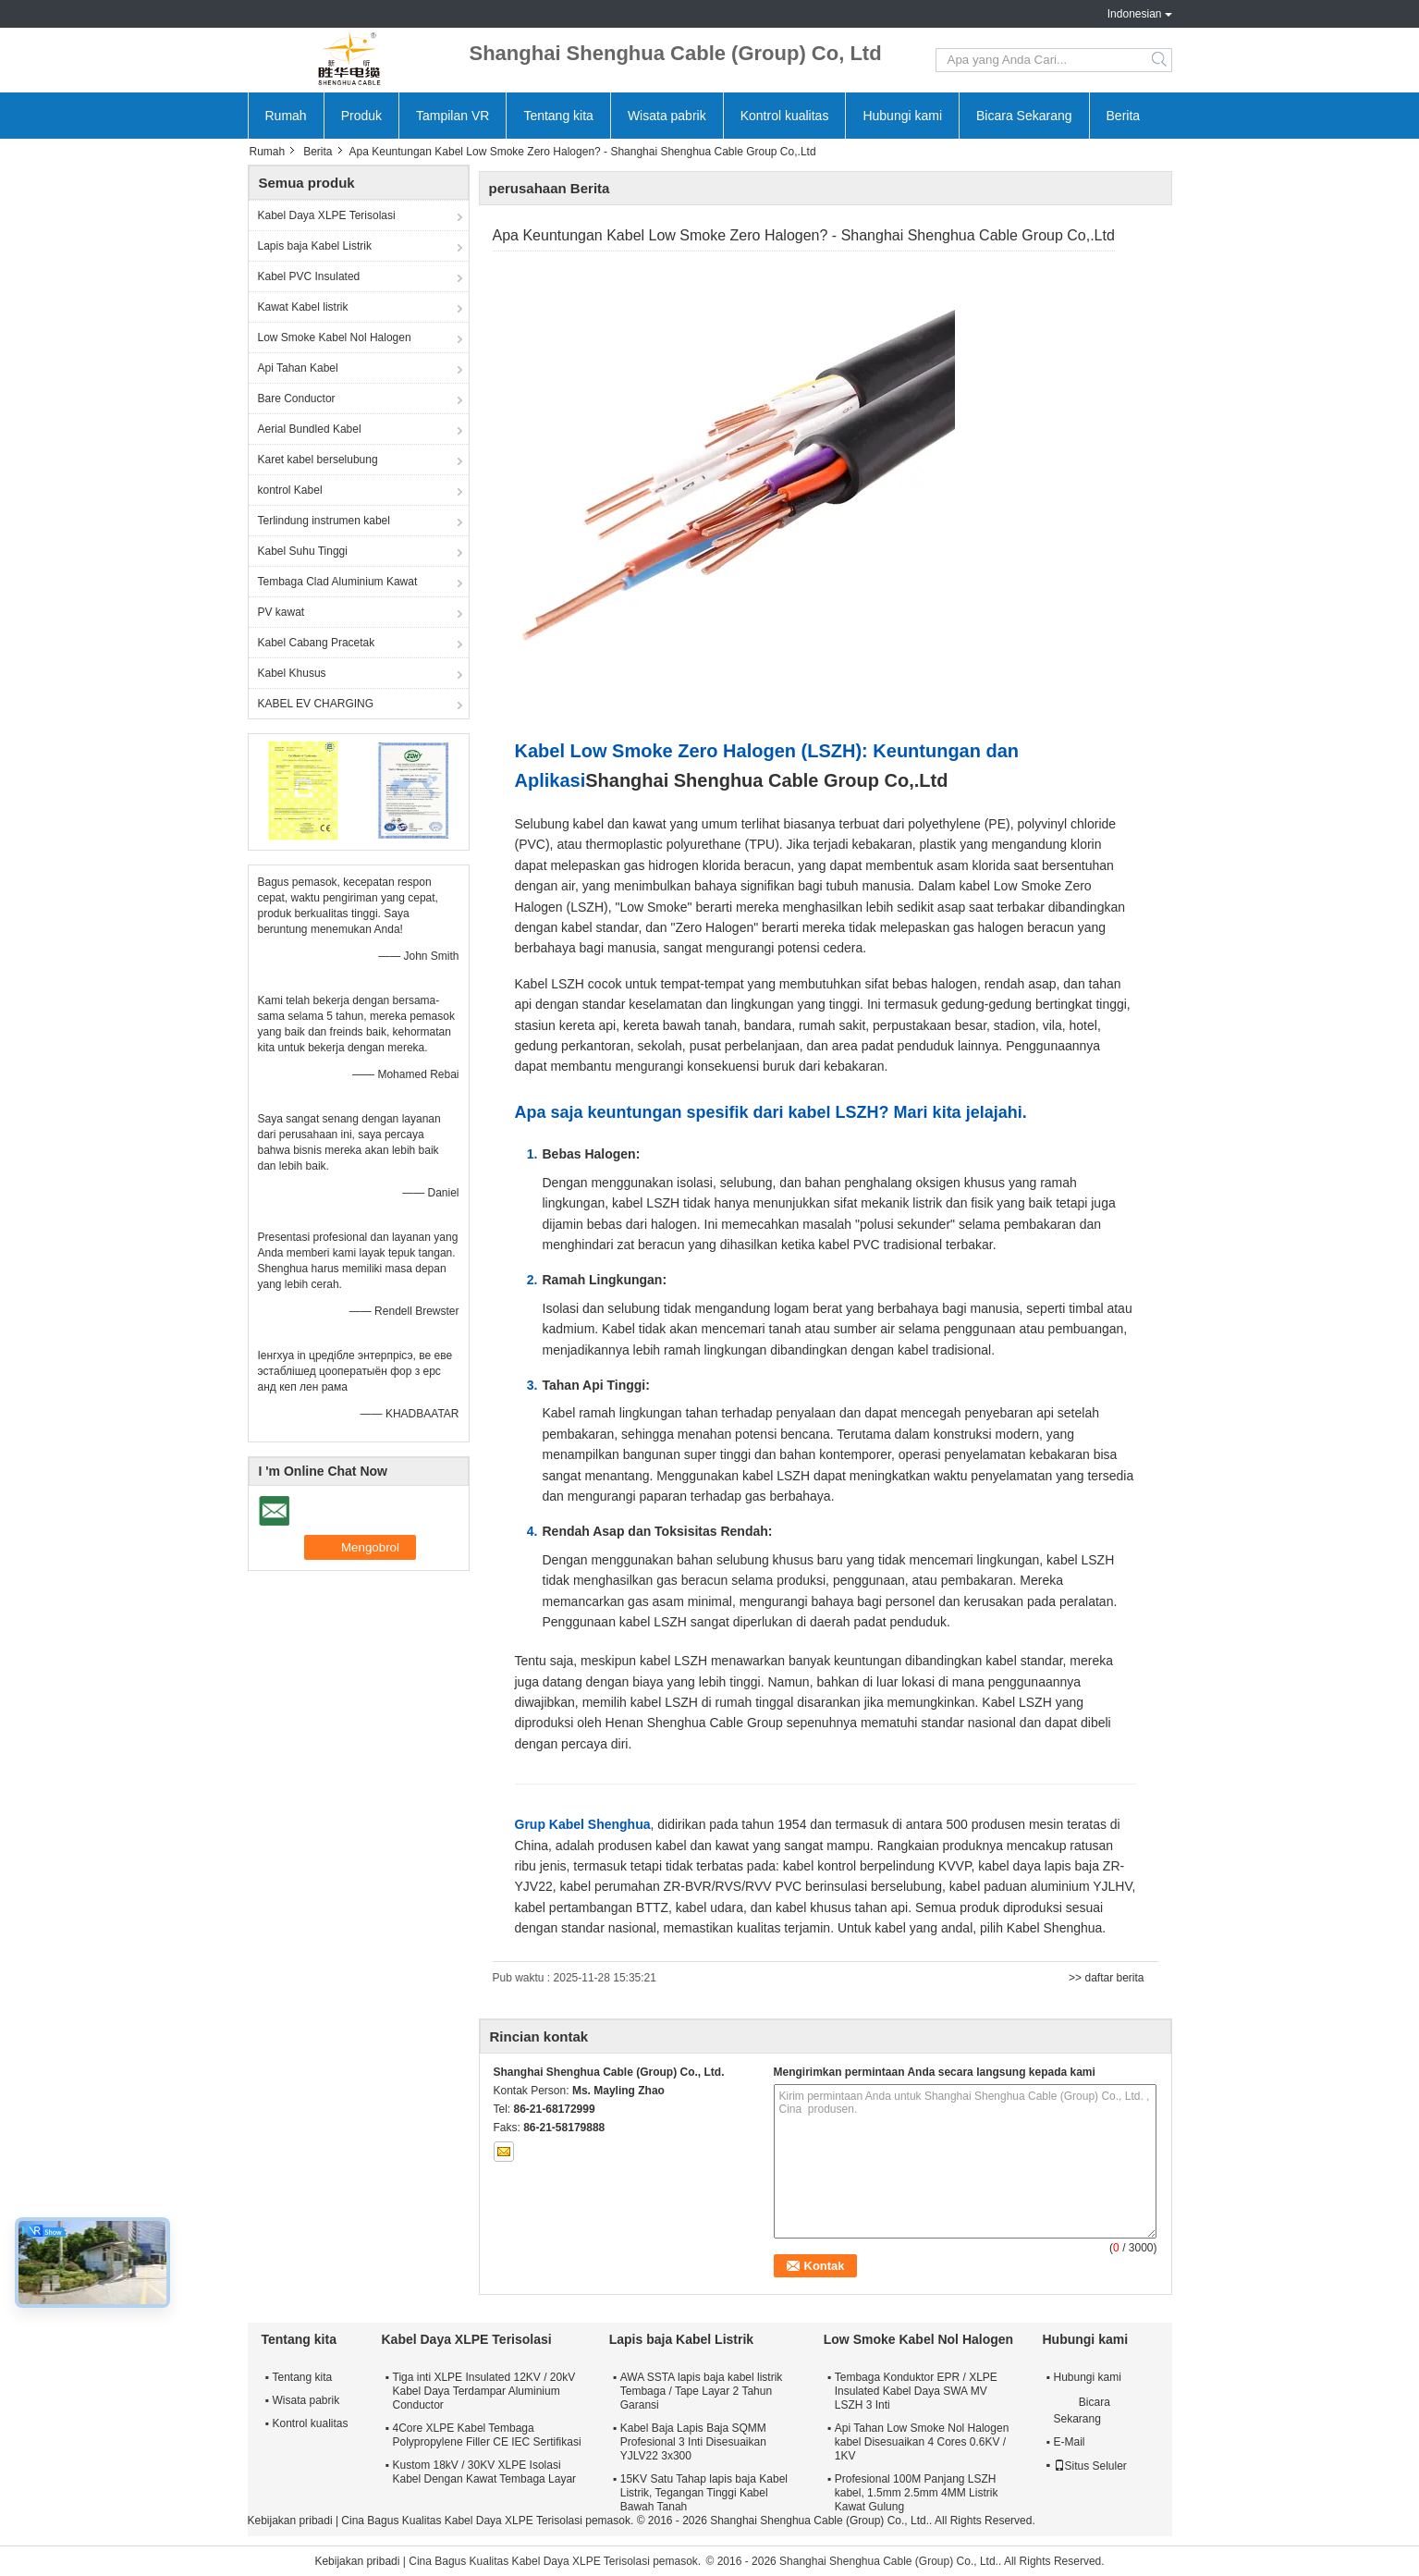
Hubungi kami (902, 115)
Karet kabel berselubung (318, 459)
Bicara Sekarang (1024, 115)
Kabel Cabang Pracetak (316, 642)
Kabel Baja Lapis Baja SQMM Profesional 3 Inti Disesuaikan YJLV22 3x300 (693, 2442)
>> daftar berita (1106, 1977)
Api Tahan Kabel (298, 368)
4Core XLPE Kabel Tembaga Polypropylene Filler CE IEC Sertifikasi (487, 2435)
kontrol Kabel (290, 490)
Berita (1124, 115)
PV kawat (281, 612)
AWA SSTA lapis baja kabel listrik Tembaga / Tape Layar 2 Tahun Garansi (701, 2391)
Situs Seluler (1090, 2465)
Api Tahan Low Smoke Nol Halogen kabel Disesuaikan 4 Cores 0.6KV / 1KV (922, 2442)
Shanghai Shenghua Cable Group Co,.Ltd (766, 780)
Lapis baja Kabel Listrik (315, 245)
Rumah (286, 115)
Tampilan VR (452, 115)
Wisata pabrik (667, 115)
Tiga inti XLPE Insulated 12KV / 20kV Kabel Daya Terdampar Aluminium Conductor (484, 2391)
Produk (361, 115)
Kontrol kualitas (784, 115)
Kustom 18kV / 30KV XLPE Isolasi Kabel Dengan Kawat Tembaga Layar (485, 2472)
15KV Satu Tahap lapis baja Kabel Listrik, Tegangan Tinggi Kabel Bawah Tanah (704, 2492)
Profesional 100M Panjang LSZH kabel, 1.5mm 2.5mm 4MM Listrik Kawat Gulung (916, 2492)
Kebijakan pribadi (290, 2520)
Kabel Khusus (292, 673)
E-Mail (1069, 2441)
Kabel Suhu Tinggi (303, 551)
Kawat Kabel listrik (303, 307)
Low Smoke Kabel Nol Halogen (334, 337)
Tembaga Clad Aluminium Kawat (338, 581)
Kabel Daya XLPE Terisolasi (327, 215)
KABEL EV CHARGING (316, 703)
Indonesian (1134, 13)
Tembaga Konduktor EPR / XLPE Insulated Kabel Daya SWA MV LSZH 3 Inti (916, 2391)
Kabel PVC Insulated (309, 276)
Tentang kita (558, 115)
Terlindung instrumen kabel (324, 520)
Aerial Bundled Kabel (309, 429)
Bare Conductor (297, 398)
